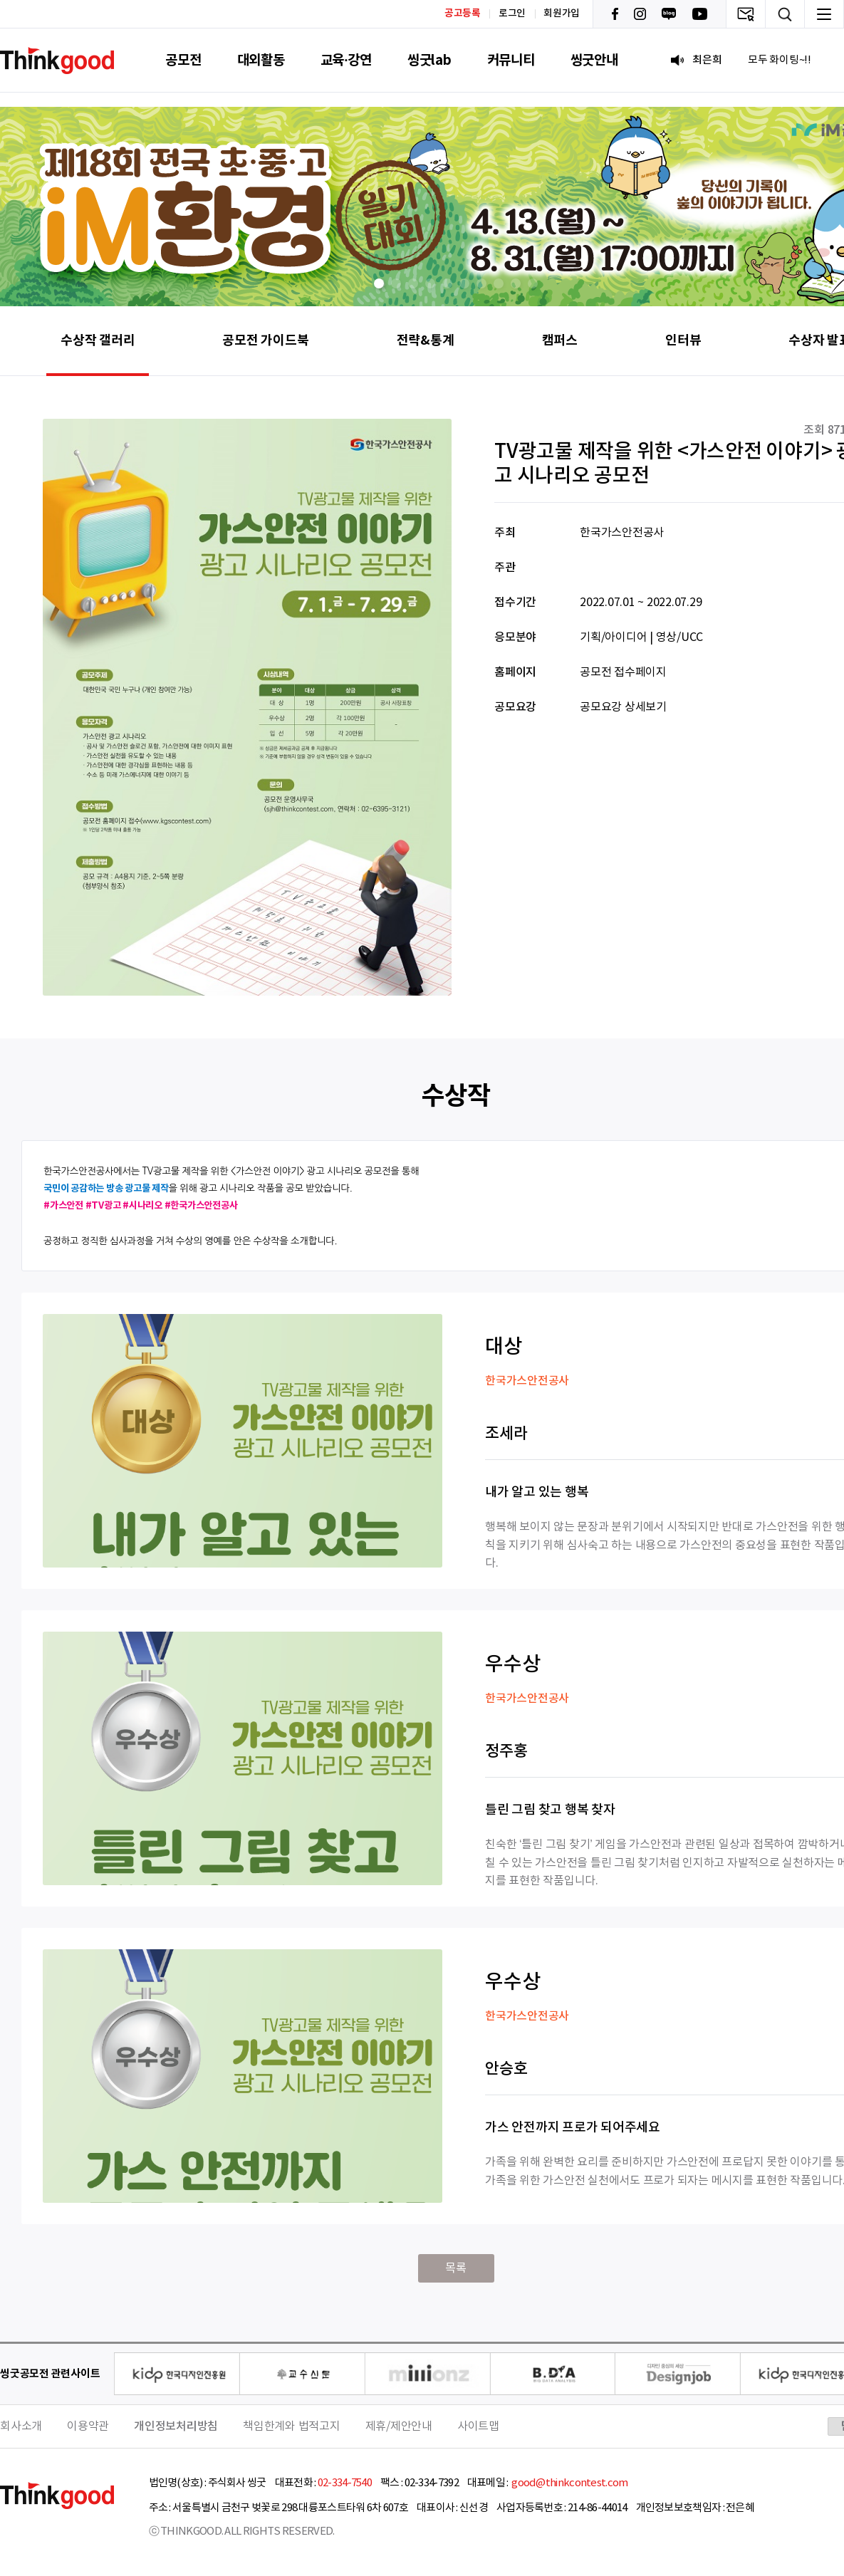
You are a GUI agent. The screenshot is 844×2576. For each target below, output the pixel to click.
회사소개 (21, 2426)
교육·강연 (346, 60)
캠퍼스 (560, 340)
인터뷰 (683, 340)
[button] (379, 283)
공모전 (183, 60)
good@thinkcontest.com (569, 2483)
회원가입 (561, 13)
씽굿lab (429, 60)
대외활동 (261, 60)
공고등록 (462, 13)
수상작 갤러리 (98, 340)
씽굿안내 (594, 60)
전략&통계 (425, 340)
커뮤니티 (511, 60)
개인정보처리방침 (176, 2426)
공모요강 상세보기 (623, 707)
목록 (456, 2268)
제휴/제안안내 (398, 2426)
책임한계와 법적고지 (291, 2426)
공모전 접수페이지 (623, 672)
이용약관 (88, 2426)
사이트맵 (478, 2426)
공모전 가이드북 (265, 340)
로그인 (512, 13)
